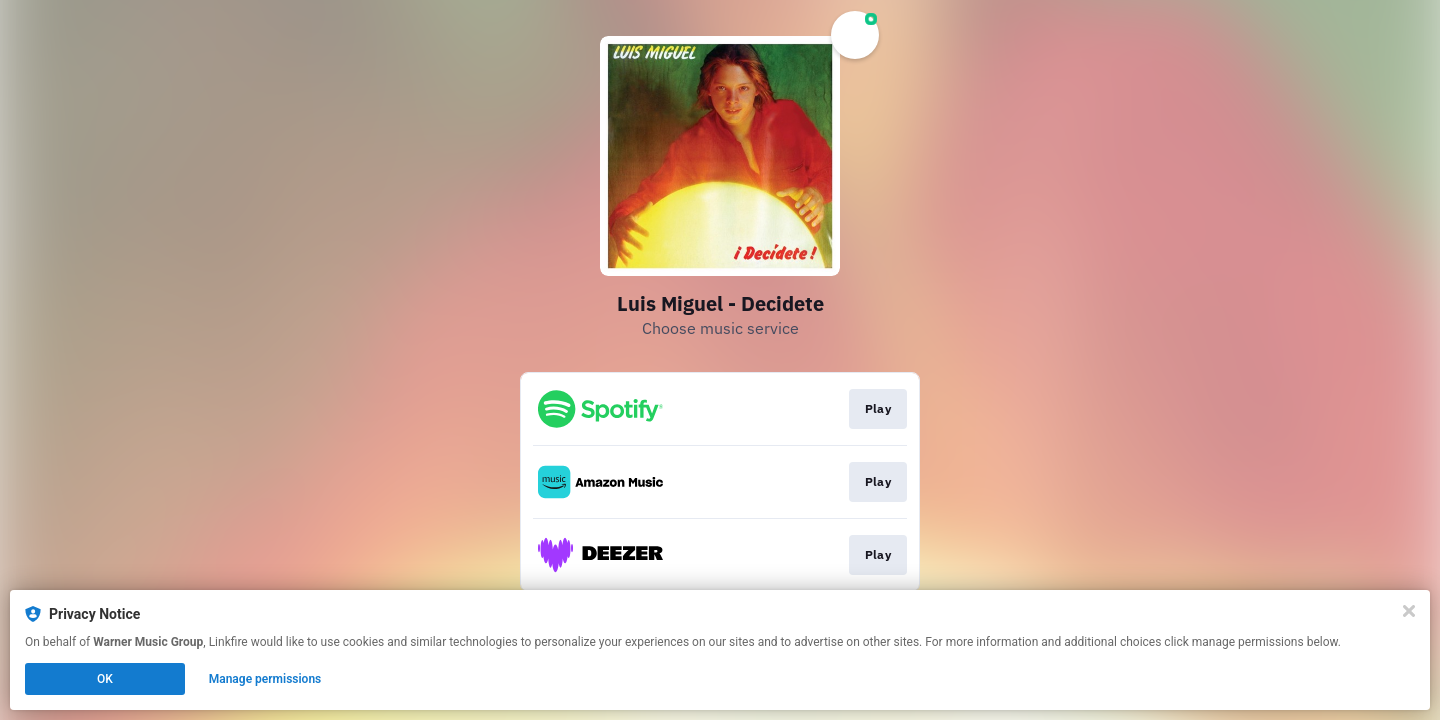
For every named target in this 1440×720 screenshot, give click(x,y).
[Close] (1409, 611)
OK (105, 679)
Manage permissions (265, 679)
